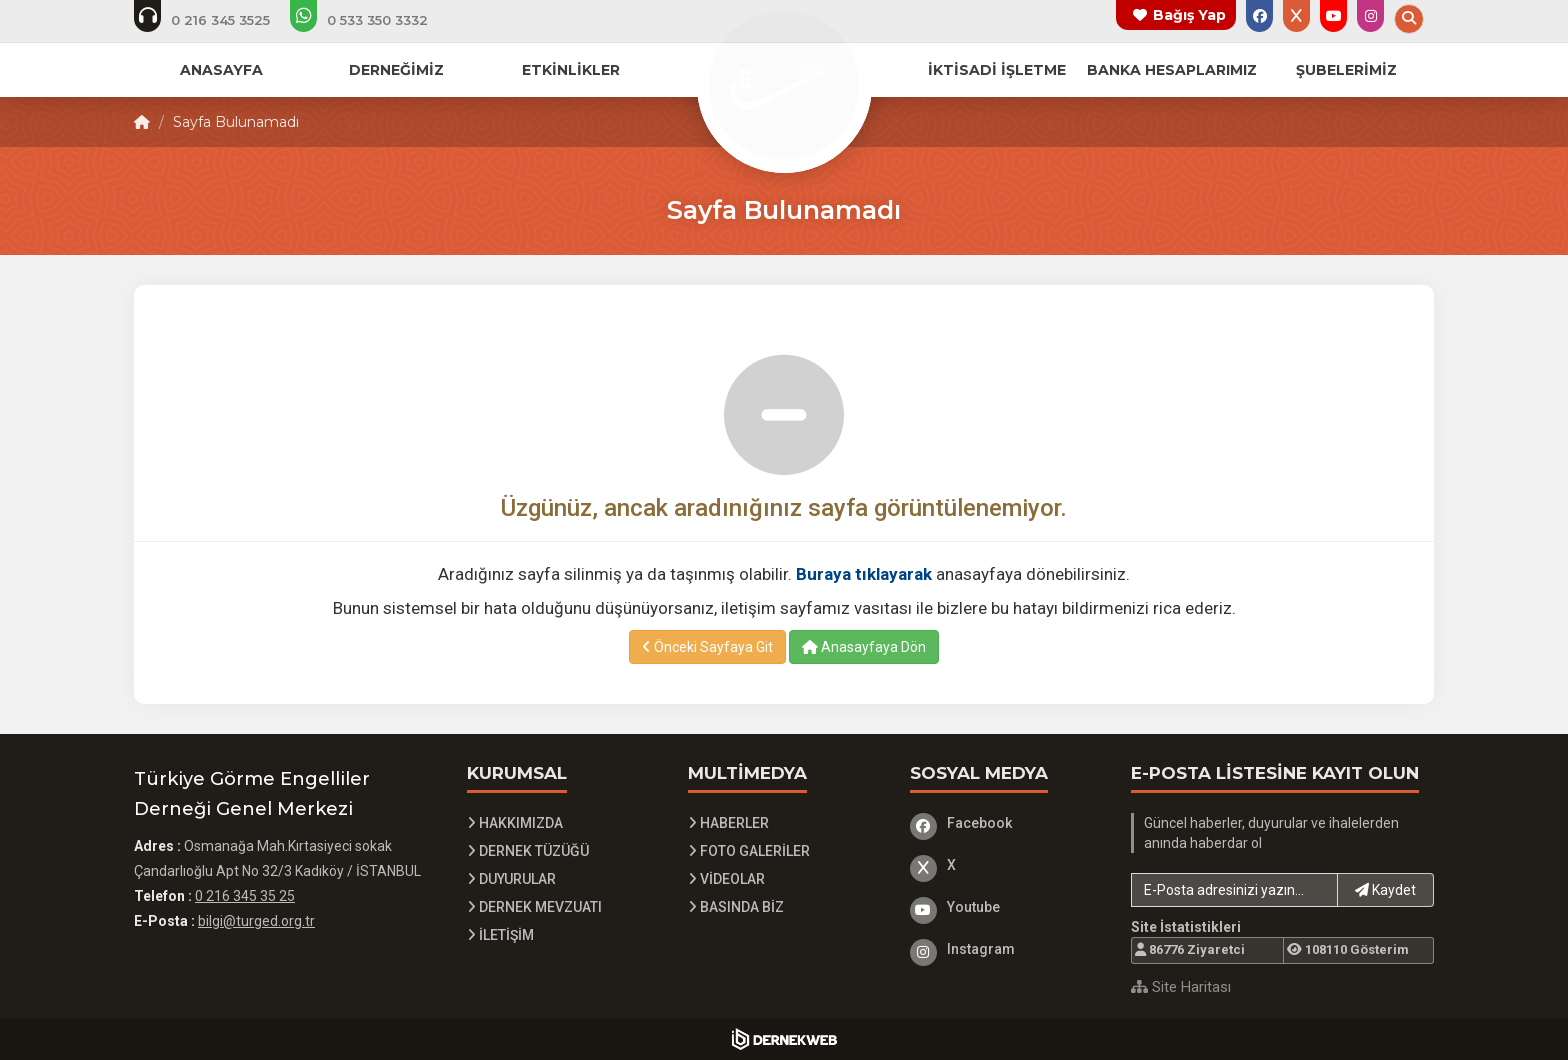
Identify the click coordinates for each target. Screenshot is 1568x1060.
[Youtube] (1006, 907)
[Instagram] (1006, 949)
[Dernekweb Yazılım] (784, 1039)
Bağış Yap (1189, 15)
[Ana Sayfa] (784, 84)
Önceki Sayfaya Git (707, 647)
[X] (1006, 865)
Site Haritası (1181, 987)
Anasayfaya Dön (864, 647)
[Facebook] (1006, 823)
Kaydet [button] (1385, 890)
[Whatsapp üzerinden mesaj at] (372, 20)
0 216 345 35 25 (245, 896)
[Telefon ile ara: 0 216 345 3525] (215, 20)
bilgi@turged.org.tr (256, 921)
